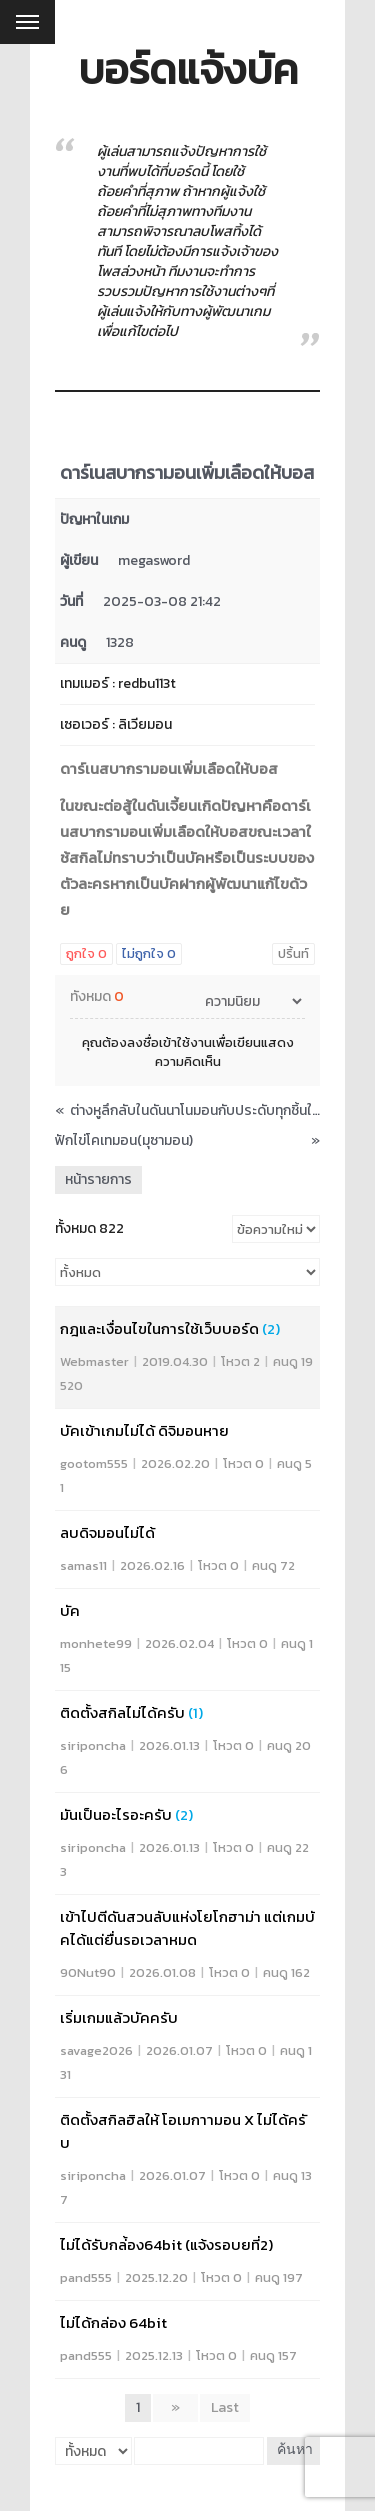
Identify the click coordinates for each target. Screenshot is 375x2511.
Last (225, 2407)
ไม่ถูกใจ (149, 953)
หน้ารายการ (98, 1179)
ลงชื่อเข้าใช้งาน (169, 1042)
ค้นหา (295, 2450)
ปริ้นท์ (293, 953)
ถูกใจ (86, 953)
